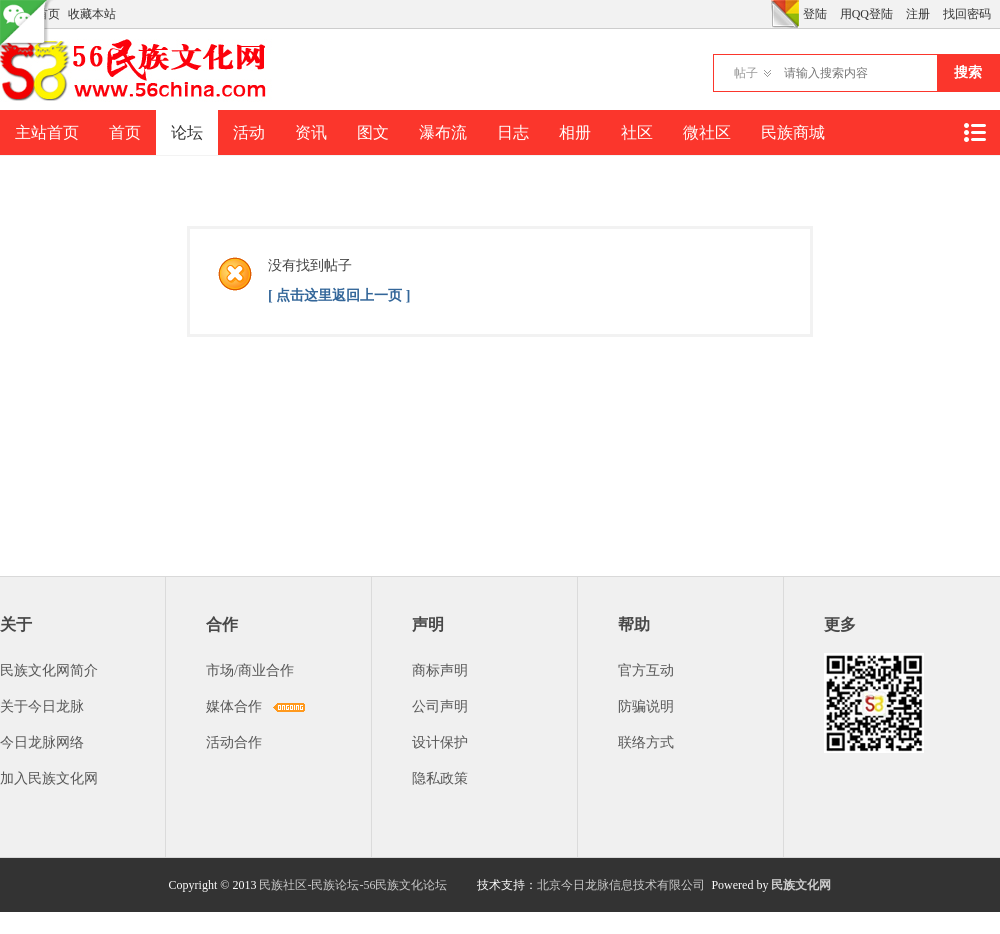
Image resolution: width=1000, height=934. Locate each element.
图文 (373, 132)
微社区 (707, 132)
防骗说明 (646, 706)
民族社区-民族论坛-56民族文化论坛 (353, 885)
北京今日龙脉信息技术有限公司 (621, 885)
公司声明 (440, 706)
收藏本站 (92, 14)
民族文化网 (801, 885)
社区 (637, 132)
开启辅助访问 (766, 14)
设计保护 (440, 742)
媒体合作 (234, 706)
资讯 (311, 132)
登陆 (815, 14)
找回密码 (967, 14)
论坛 (187, 132)
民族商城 (793, 132)
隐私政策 (440, 778)
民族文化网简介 (49, 670)
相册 (575, 132)
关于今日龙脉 (42, 706)
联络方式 (646, 742)
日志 (513, 132)
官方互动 (646, 670)
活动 (249, 132)
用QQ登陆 (866, 14)
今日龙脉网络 (42, 742)
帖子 (746, 73)
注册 (918, 14)
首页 (125, 132)
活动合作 (234, 742)
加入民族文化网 (49, 778)
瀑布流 (443, 132)
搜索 (968, 72)
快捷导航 (974, 132)
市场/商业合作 (250, 670)
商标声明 (440, 670)
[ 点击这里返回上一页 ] (339, 295)
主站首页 (47, 132)
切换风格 (785, 14)
